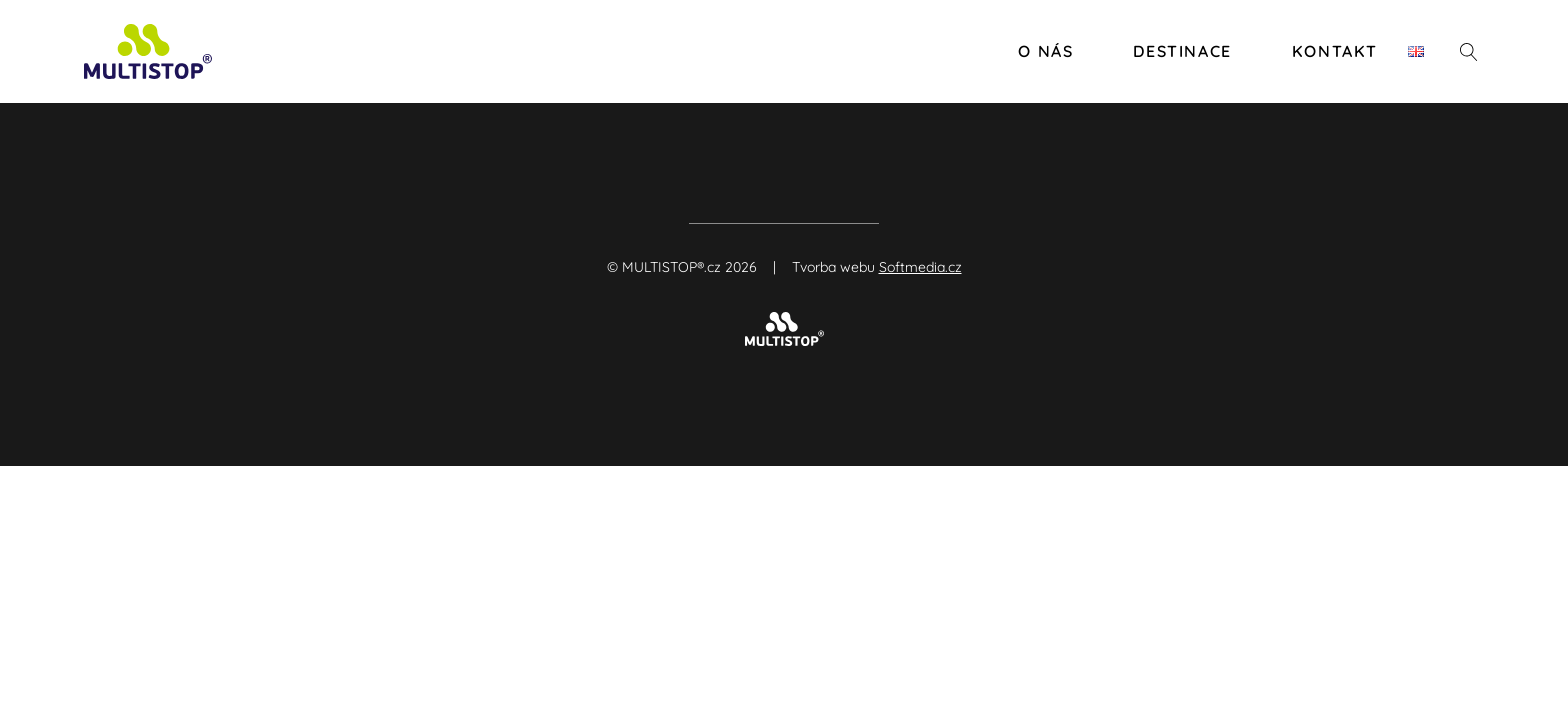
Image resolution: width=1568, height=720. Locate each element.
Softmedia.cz (920, 267)
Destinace (1182, 51)
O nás (1045, 51)
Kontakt (1335, 51)
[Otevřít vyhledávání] (1469, 52)
